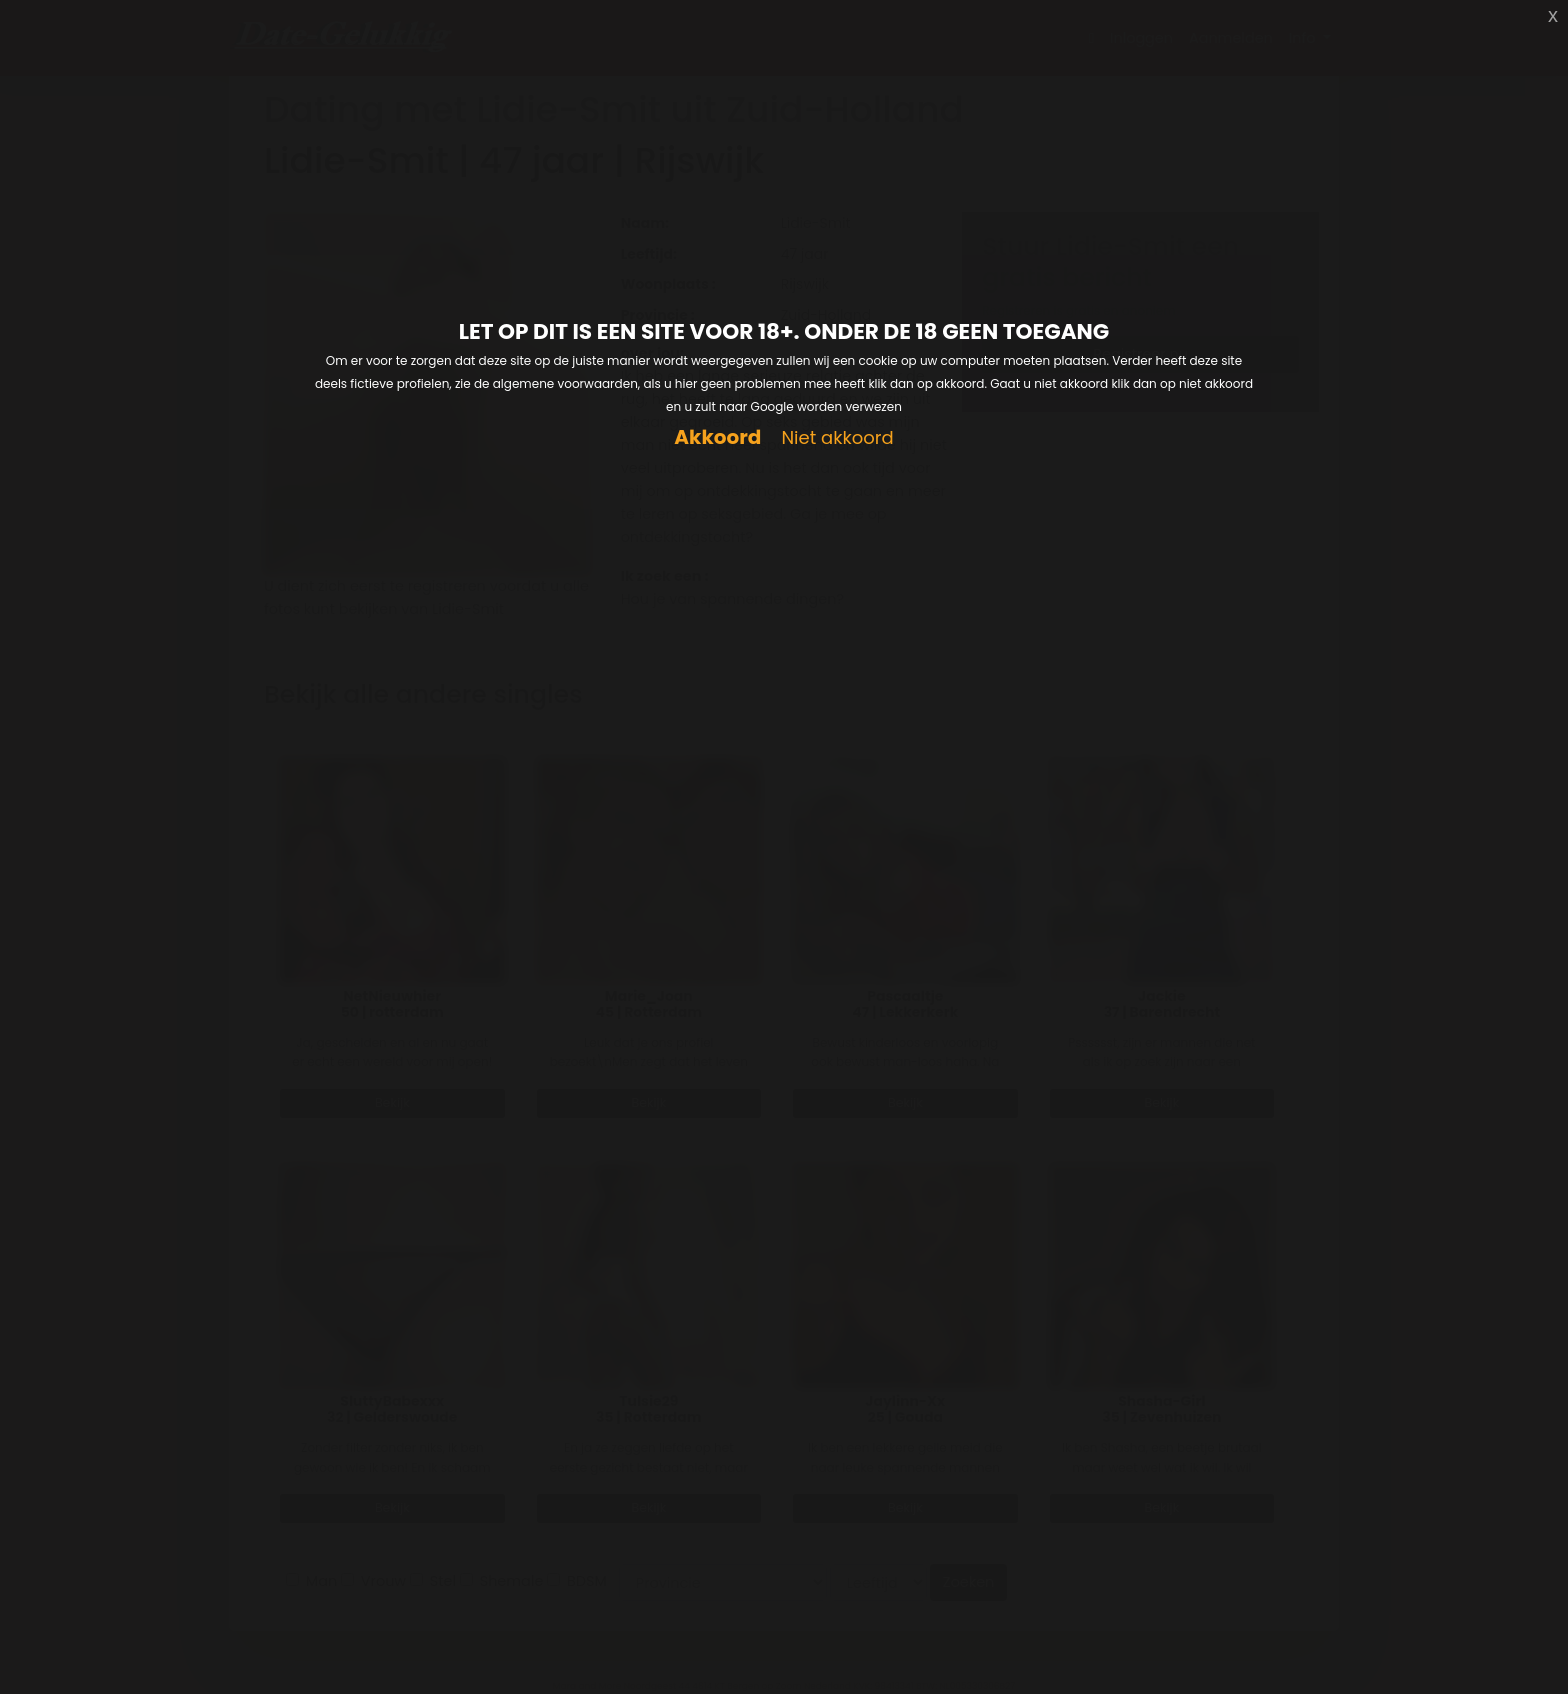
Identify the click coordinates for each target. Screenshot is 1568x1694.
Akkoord (717, 437)
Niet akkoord (837, 438)
